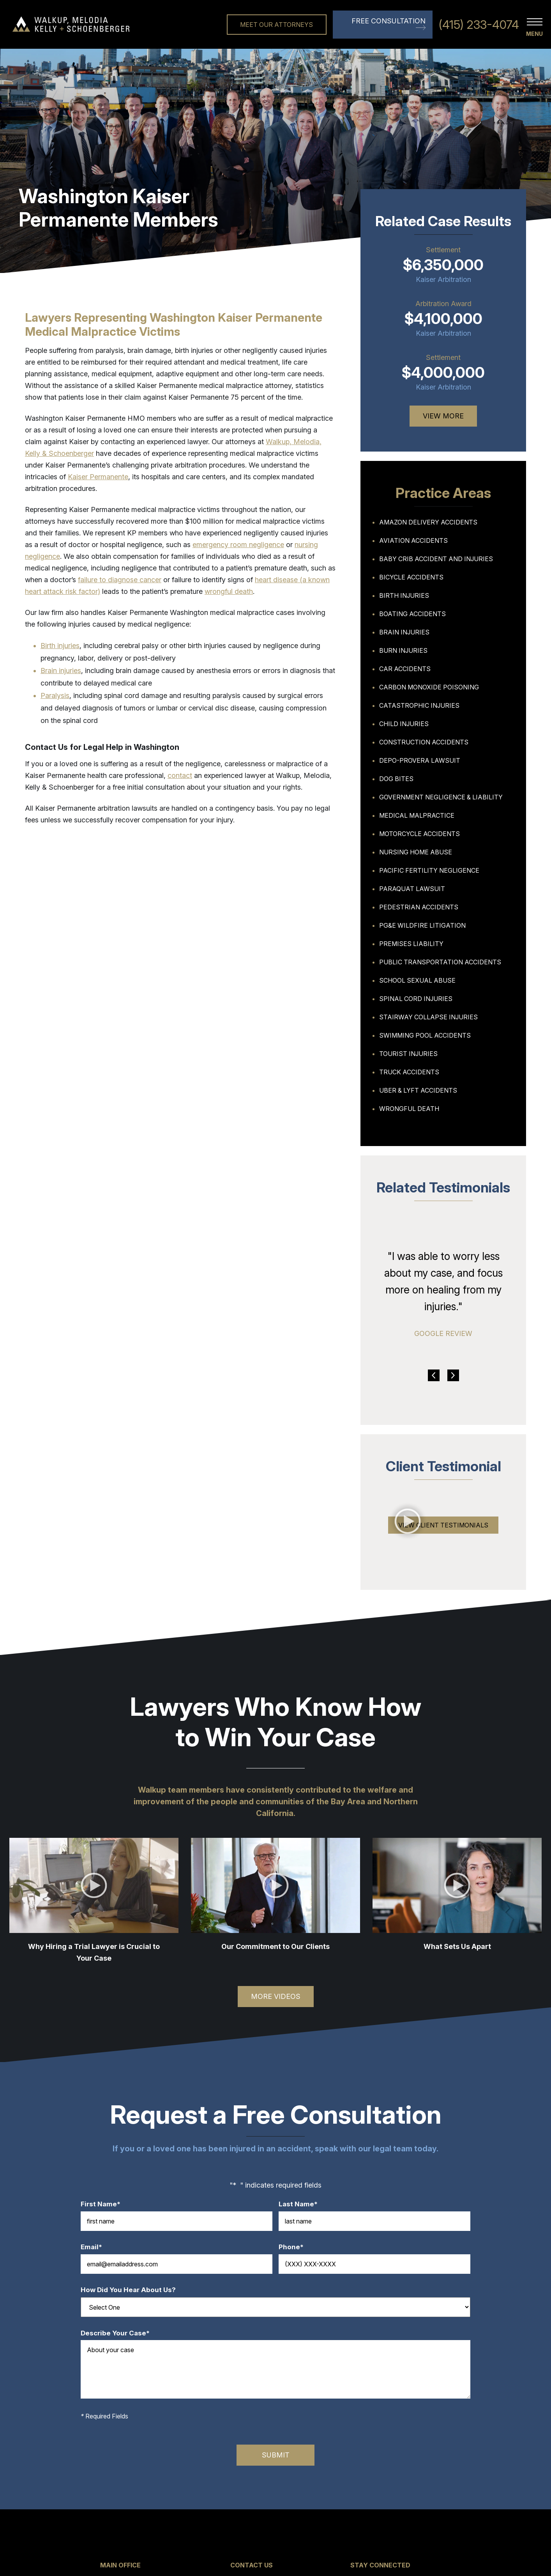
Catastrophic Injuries (419, 705)
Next (453, 1375)
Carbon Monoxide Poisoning (429, 687)
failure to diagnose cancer (119, 580)
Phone (295, 2247)
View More (443, 416)
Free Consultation (388, 21)
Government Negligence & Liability (441, 797)
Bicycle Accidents (411, 577)
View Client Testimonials (443, 1525)
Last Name (302, 2204)
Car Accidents (405, 669)
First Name (104, 2204)
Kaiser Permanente (98, 477)
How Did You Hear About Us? (128, 2290)
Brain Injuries (404, 632)
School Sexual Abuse (417, 980)
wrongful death (229, 591)
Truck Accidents (409, 1072)
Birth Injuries (404, 595)
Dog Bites (396, 779)
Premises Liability (411, 944)
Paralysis (55, 695)
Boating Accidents (412, 614)
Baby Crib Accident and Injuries (436, 559)
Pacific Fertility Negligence (429, 870)
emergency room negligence (238, 544)
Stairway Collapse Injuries (428, 1017)
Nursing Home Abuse (415, 852)
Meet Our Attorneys (276, 24)
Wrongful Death (409, 1109)
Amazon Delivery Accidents (428, 522)
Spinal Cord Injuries (415, 999)
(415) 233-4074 (479, 24)
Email (95, 2247)
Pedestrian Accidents (418, 907)
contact (180, 775)
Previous (434, 1375)
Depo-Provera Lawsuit (419, 760)
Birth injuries (60, 645)
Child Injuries (404, 724)
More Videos (275, 1996)
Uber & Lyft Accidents (418, 1090)
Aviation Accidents (413, 540)
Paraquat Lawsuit (412, 889)
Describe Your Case (119, 2333)
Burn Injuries (403, 650)
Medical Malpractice (416, 815)
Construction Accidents (423, 742)
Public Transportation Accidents (440, 962)
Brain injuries (61, 670)
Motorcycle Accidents (419, 834)
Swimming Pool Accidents (425, 1035)
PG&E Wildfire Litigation (422, 925)
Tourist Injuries (408, 1054)
